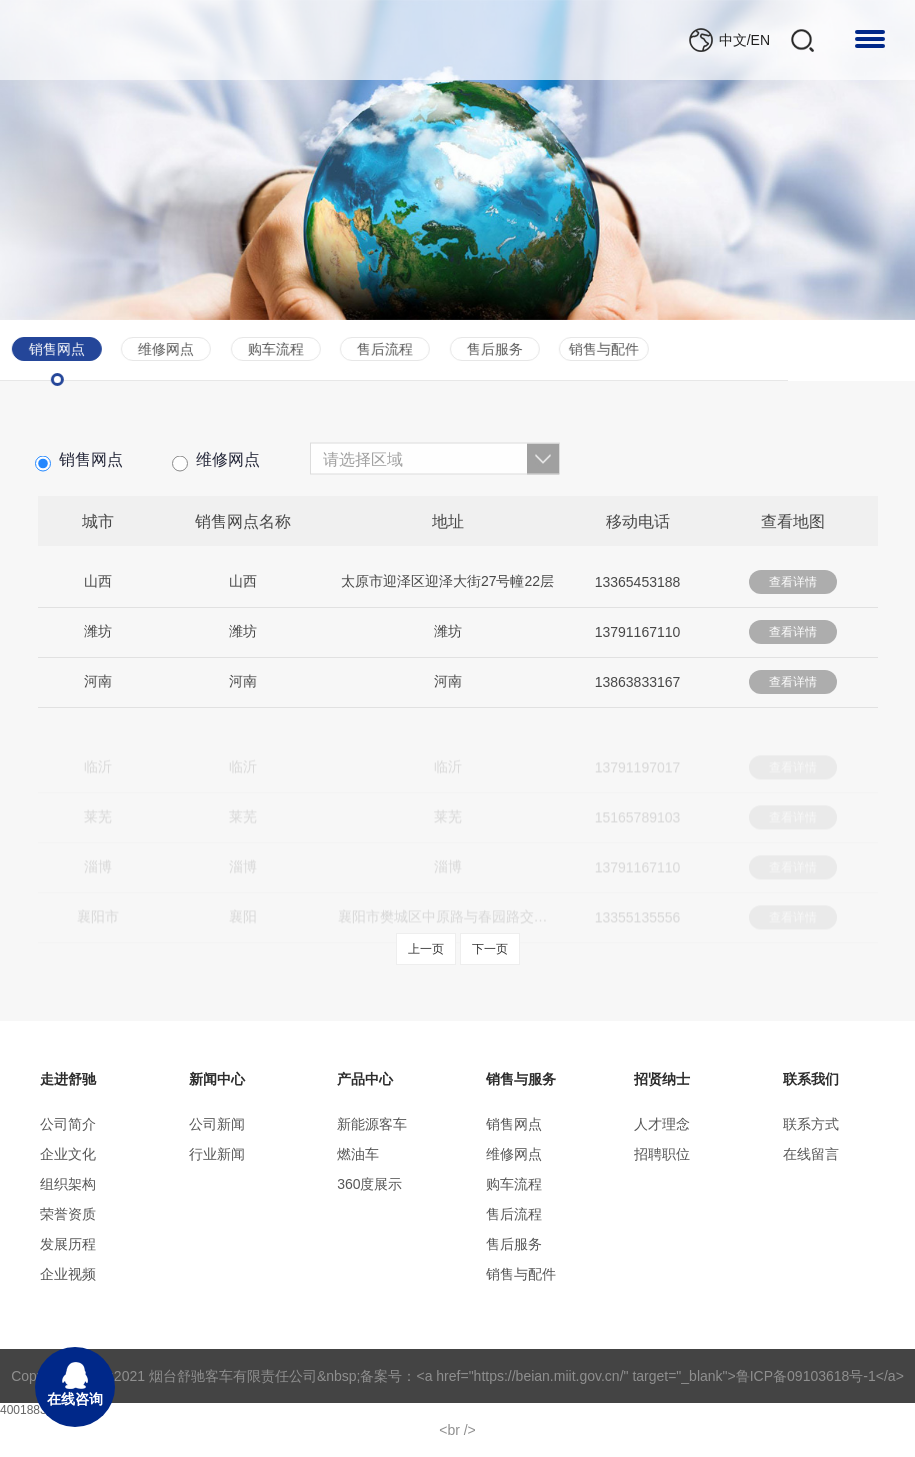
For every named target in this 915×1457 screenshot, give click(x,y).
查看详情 (793, 589)
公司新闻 (217, 1124)
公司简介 (68, 1124)
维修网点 (216, 469)
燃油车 (358, 1154)
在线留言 (811, 1154)
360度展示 (369, 1184)
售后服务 (372, 349)
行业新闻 (217, 1154)
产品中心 (365, 1079)
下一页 (490, 949)
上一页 (426, 949)
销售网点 (79, 469)
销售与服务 (521, 1079)
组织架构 (68, 1184)
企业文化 (68, 1154)
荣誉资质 (68, 1214)
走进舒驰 (68, 1079)
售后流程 (263, 349)
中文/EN (744, 40)
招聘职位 (662, 1154)
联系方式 (811, 1124)
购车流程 (153, 349)
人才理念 (662, 1124)
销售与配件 (481, 349)
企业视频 (68, 1274)
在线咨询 (75, 1384)
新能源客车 (372, 1124)
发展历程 (68, 1244)
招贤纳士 (662, 1079)
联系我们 (811, 1079)
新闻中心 (217, 1079)
